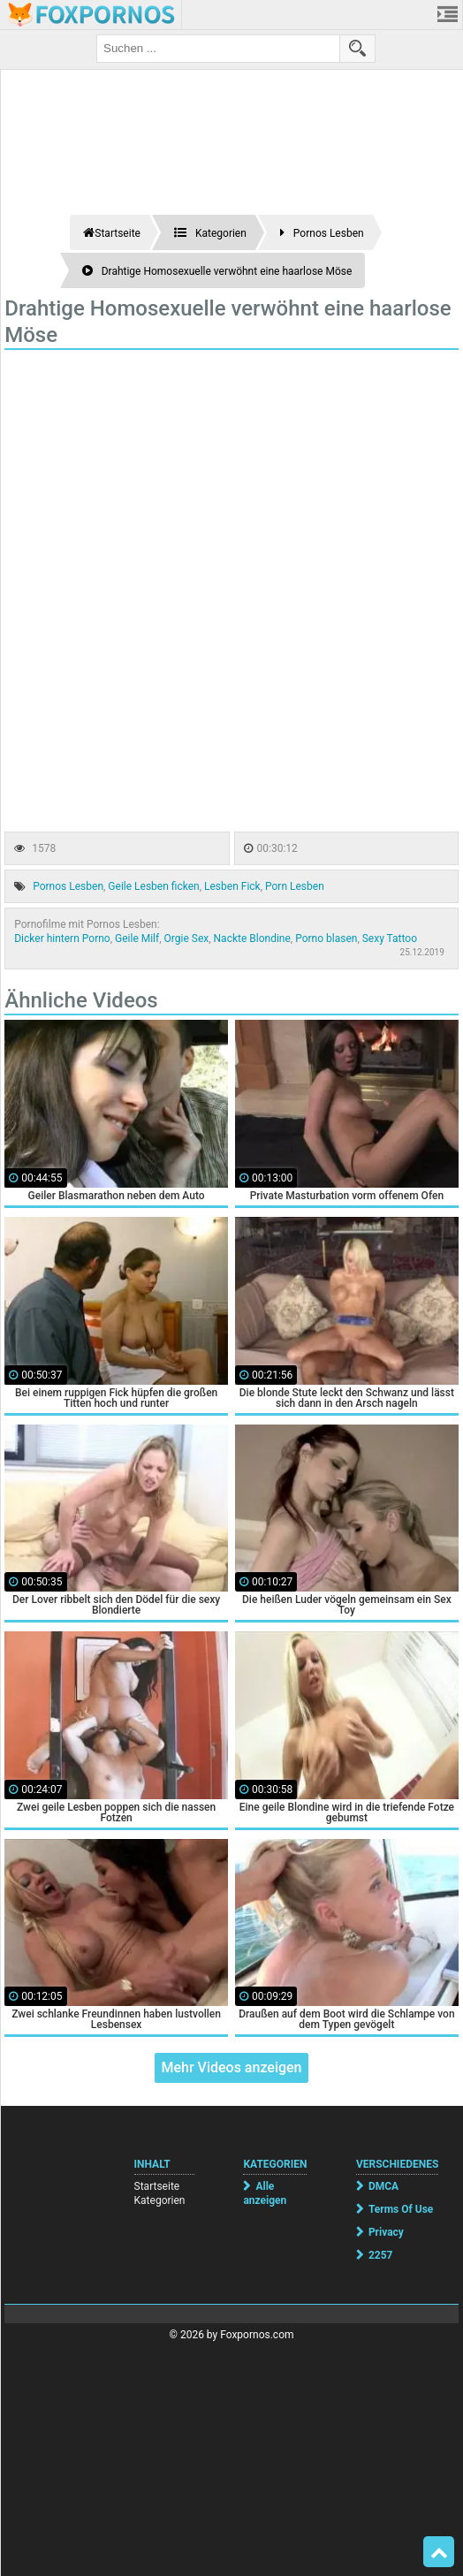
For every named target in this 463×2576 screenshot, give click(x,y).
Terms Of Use (400, 2209)
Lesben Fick (232, 886)
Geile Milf (137, 938)
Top (439, 2552)
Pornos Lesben (68, 886)
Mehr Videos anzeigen (231, 2067)
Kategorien (160, 2200)
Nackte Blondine (252, 938)
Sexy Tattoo (389, 938)
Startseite (157, 2186)
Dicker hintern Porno (62, 938)
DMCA (383, 2186)
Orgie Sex (186, 938)
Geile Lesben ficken (153, 886)
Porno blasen (326, 938)
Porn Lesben (294, 886)
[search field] (218, 48)
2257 (380, 2255)
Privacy (386, 2232)
